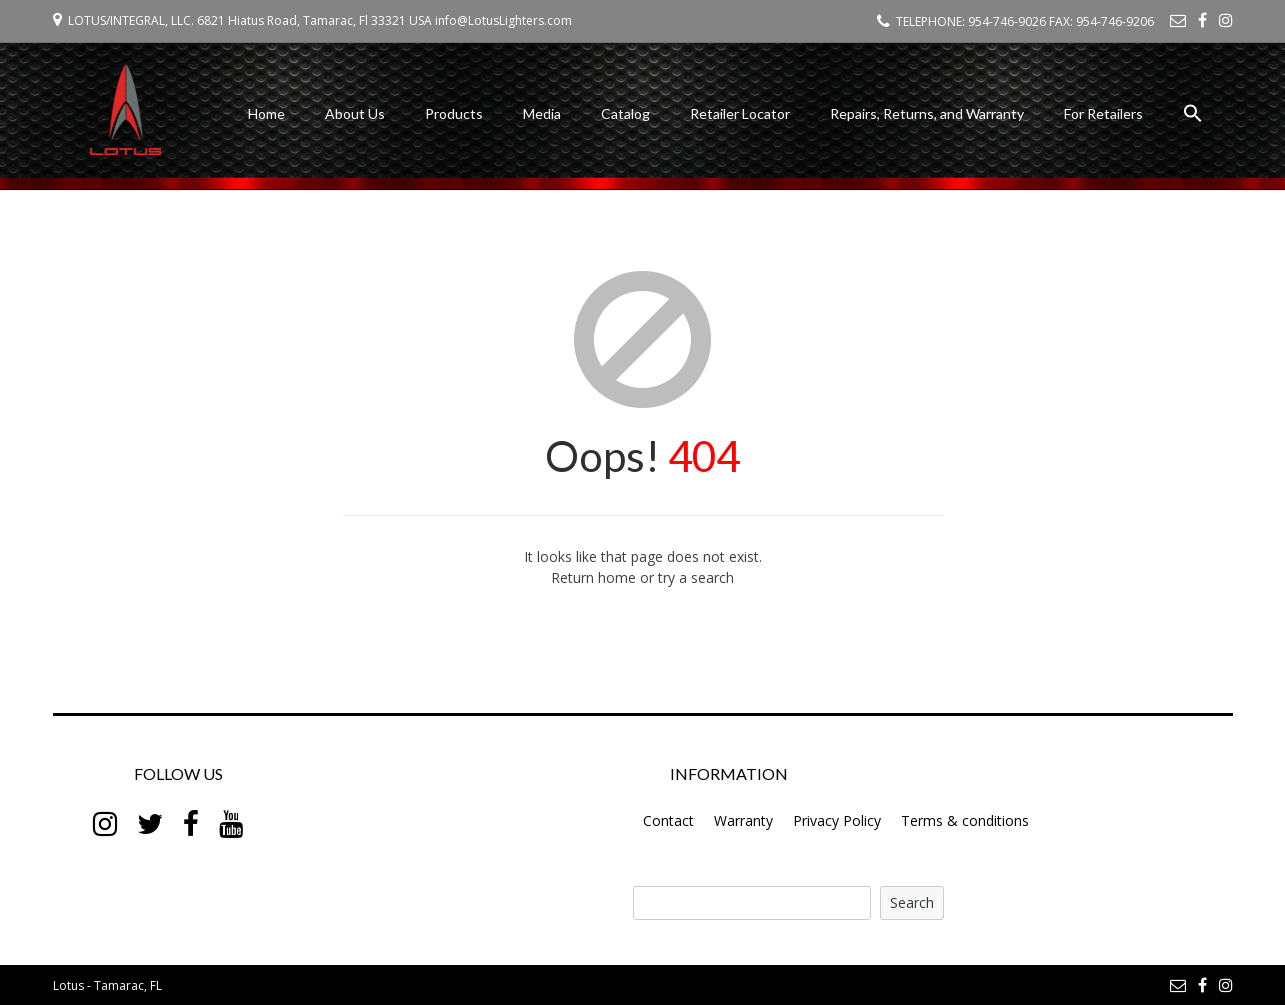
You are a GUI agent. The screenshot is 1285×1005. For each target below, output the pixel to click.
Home (266, 113)
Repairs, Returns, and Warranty (927, 113)
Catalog (625, 113)
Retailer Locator (740, 113)
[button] (1193, 116)
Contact (668, 820)
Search (912, 902)
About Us (355, 113)
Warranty (743, 820)
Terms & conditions (965, 820)
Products (454, 113)
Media (542, 113)
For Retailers (1103, 113)
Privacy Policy (837, 820)
